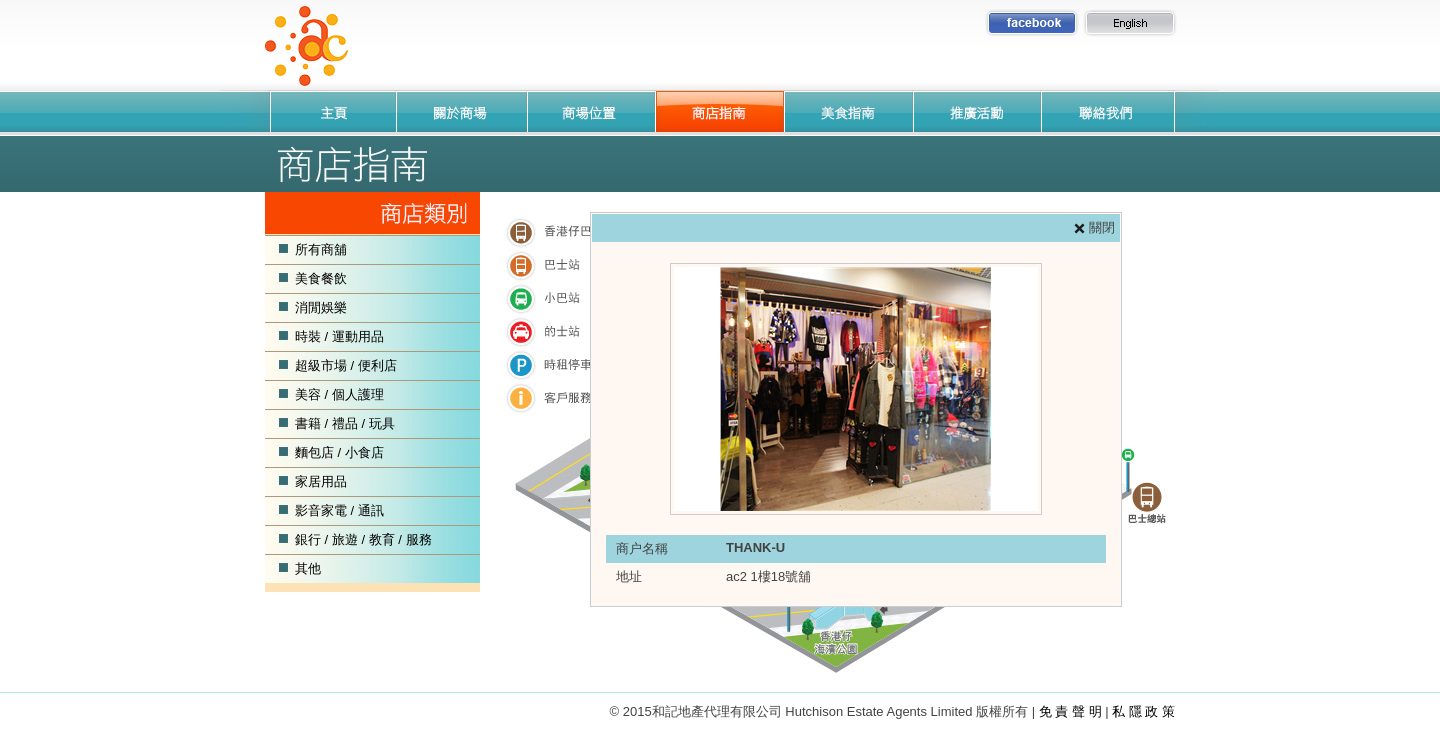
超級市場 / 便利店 (346, 365)
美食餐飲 (321, 278)
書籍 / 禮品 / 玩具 (345, 423)
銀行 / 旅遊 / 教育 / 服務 (363, 539)
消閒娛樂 (321, 307)
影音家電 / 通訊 (339, 510)
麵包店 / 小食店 (339, 452)
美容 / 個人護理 (339, 394)
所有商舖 (321, 249)
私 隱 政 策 (1143, 711)
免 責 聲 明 (1070, 711)
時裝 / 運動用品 (339, 336)
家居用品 (321, 481)
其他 (308, 568)
